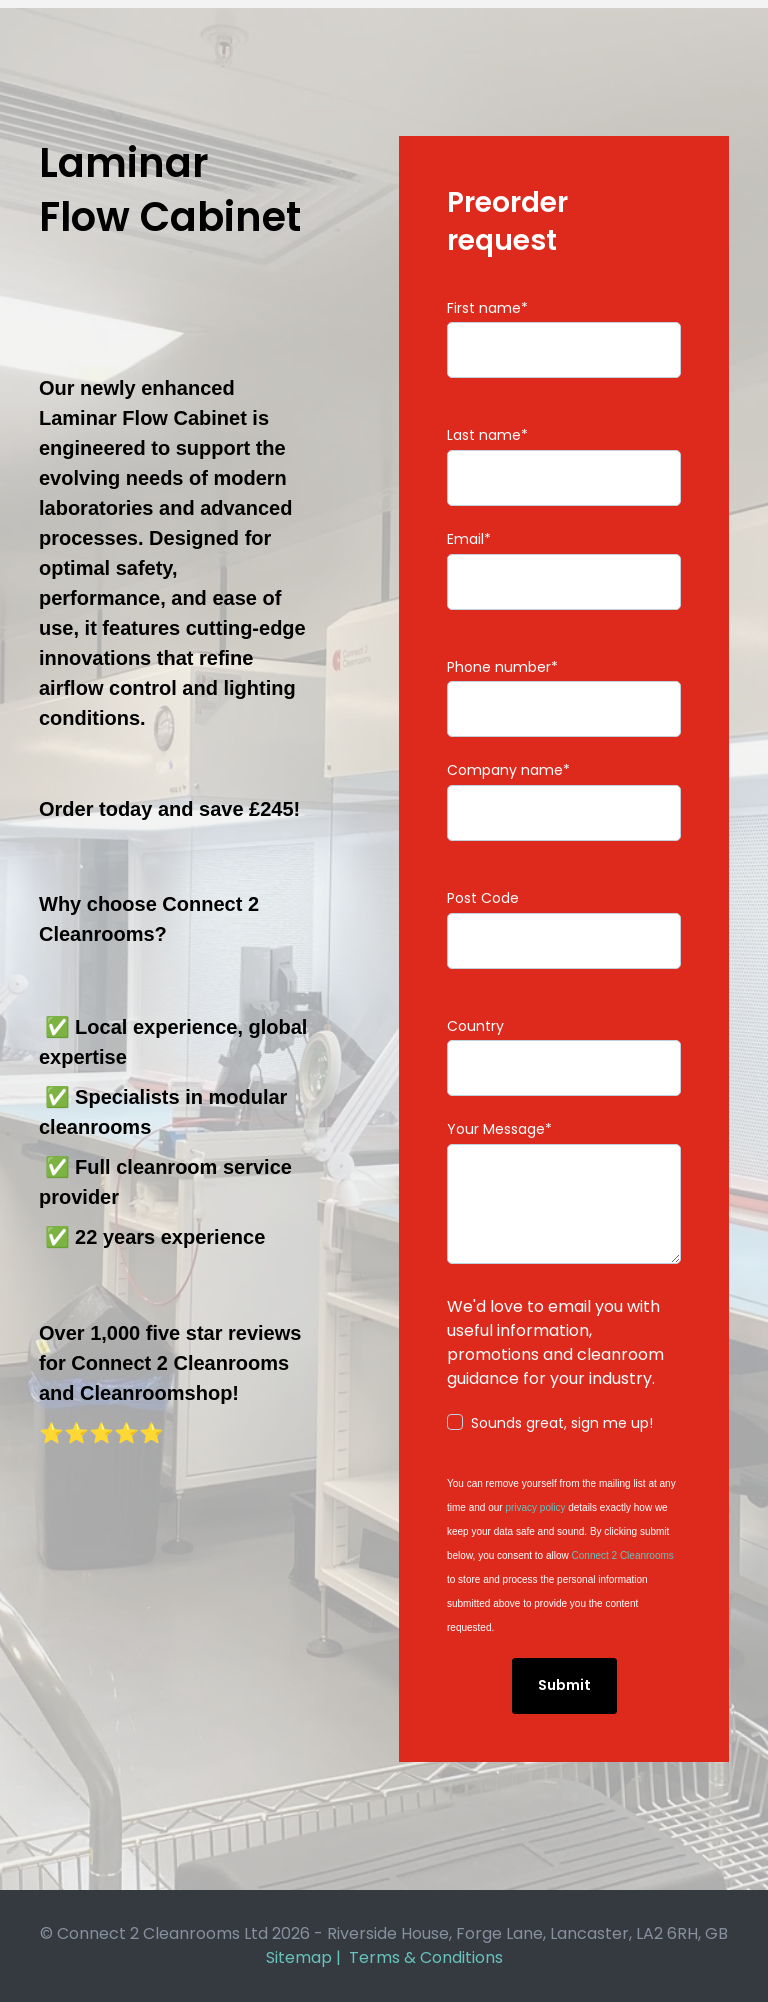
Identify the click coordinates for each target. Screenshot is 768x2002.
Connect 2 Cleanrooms (623, 1555)
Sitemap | (307, 1957)
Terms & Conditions (426, 1957)
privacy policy (535, 1507)
